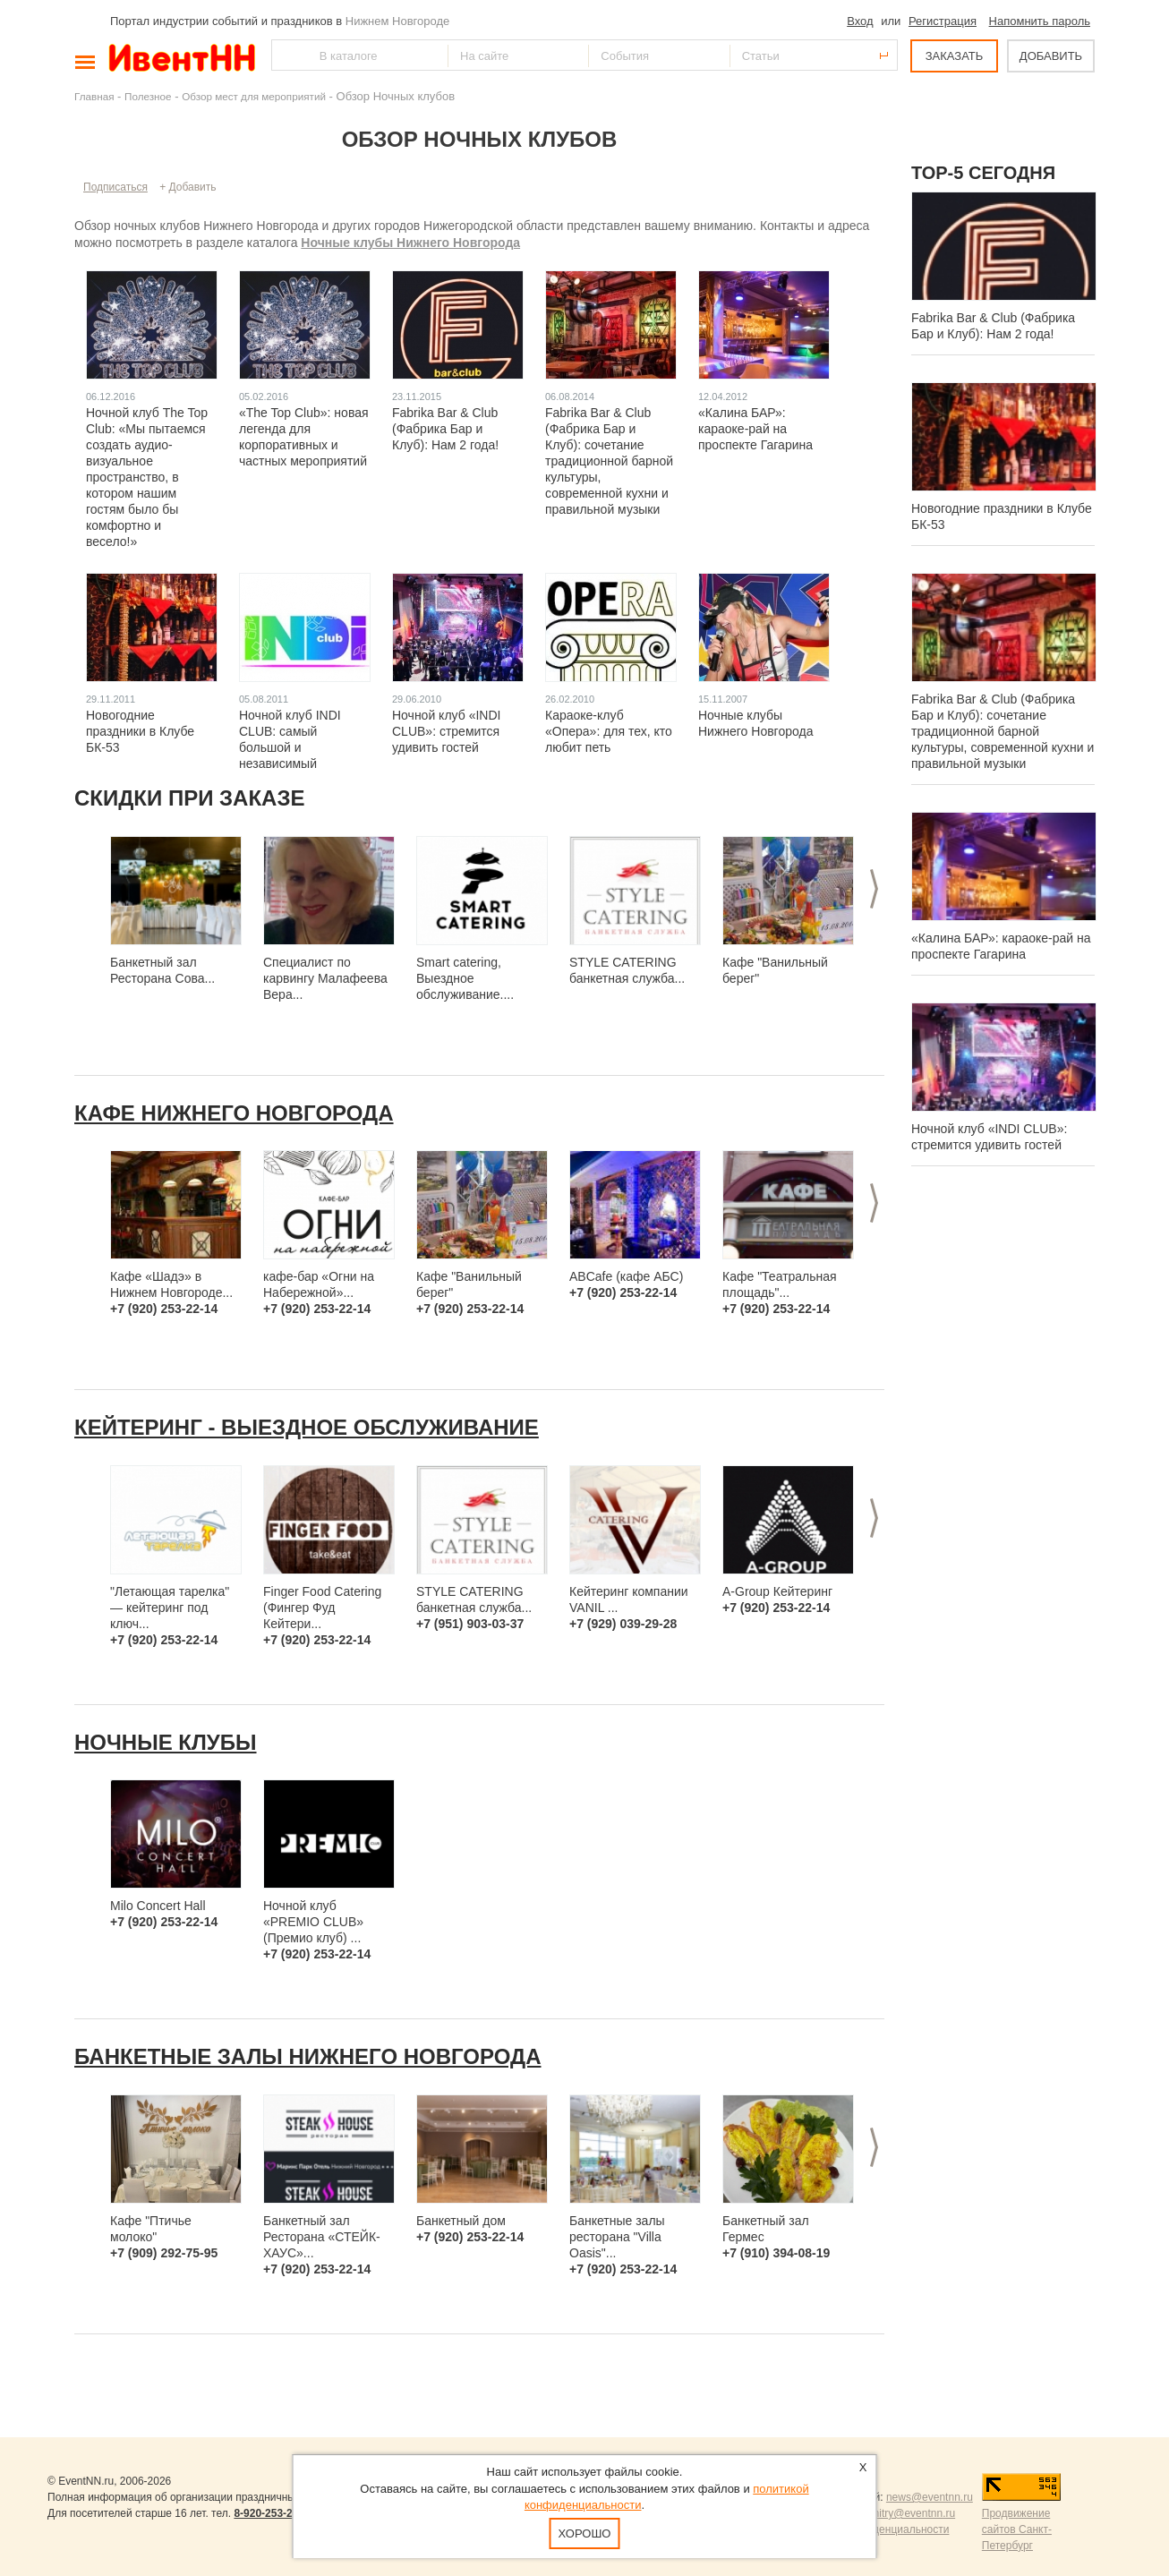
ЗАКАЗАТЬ (955, 56)
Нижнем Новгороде (398, 21)
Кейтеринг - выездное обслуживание (306, 1427)
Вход (860, 21)
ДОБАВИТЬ (1051, 56)
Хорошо (585, 2533)
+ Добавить (187, 187)
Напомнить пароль (1039, 21)
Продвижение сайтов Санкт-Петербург (1017, 2529)
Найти (286, 55)
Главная (94, 96)
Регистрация (943, 21)
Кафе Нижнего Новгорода (234, 1113)
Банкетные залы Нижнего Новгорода (307, 2056)
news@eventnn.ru (929, 2497)
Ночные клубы (165, 1742)
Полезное (148, 96)
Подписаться (115, 187)
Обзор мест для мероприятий (254, 96)
